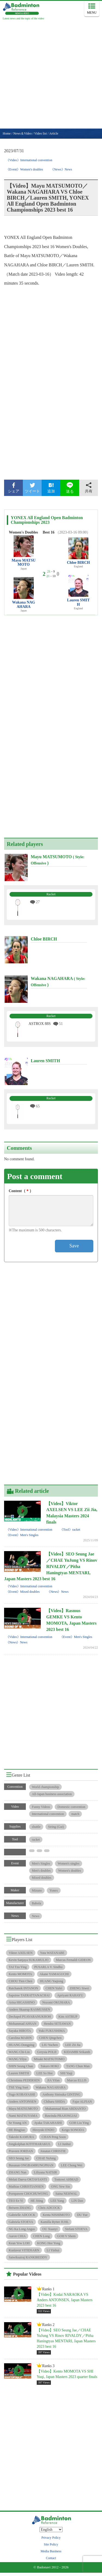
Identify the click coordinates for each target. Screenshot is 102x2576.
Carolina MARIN (20, 2038)
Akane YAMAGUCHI (54, 1974)
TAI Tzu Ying (18, 1967)
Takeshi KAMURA (21, 2137)
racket (36, 1839)
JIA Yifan (53, 2080)
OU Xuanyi (50, 2229)
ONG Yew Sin (60, 2186)
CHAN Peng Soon (54, 2137)
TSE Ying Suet (18, 2087)
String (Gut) (56, 1827)
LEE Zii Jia (72, 2045)
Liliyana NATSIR (45, 2172)
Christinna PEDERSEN (24, 2080)
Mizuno (37, 1890)
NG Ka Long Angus (22, 2229)
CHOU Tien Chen (20, 1981)
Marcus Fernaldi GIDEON (73, 1960)
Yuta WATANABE (52, 1953)
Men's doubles (41, 1870)
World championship (45, 1787)
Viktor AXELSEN (21, 1953)
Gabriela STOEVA (21, 2222)
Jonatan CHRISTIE (53, 2151)
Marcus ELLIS (77, 2080)
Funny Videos (41, 1807)
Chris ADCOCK (49, 2208)
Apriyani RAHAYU (70, 1995)
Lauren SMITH (78, 602)
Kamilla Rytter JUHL (55, 2222)
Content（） (21, 1191)
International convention (48, 1814)
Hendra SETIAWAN (57, 2024)
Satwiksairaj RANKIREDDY (28, 2257)
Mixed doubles (41, 1878)
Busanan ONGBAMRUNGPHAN (31, 2165)
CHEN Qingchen (50, 2038)
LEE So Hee (44, 2073)
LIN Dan (77, 2201)
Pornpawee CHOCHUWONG (28, 2194)
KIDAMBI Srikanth (77, 2052)
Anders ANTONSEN (22, 2101)
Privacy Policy (50, 2538)
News (35, 1916)
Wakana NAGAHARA (23, 604)
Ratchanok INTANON (23, 1988)
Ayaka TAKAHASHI (48, 2123)
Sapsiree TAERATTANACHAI (29, 1995)
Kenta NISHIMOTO (56, 2215)
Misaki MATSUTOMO (49, 2059)
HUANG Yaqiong (51, 1981)
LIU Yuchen (50, 2045)
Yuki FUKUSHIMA (52, 2031)
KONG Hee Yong (48, 2243)
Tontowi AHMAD (66, 2179)
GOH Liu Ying (79, 2123)
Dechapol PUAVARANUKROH (30, 2016)
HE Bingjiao (17, 2130)
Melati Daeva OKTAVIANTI (28, 2179)
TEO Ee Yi (16, 2201)
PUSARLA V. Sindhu (48, 1967)
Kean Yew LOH (19, 2243)
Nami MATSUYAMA (23, 2116)
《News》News (61, 169)
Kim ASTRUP (68, 2016)
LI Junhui (64, 2144)
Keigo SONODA (73, 2130)
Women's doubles (69, 1870)
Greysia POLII (47, 2052)
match (75, 1814)
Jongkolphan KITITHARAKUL (30, 2144)
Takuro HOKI (50, 2066)
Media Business (51, 2551)
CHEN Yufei (54, 1988)
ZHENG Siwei (79, 1988)
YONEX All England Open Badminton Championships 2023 (47, 520)
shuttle (36, 1827)
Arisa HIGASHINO (22, 2002)
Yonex (54, 1890)
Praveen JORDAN (21, 2151)
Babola (36, 1903)
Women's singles (68, 1863)
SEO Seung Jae (19, 2158)
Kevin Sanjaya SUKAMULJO (28, 1960)
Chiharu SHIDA (54, 2101)
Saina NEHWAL (66, 2194)
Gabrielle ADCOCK (22, 2215)
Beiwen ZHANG (20, 2208)
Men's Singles (41, 1863)
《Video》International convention (29, 160)
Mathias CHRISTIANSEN (26, 2186)
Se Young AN (18, 2123)
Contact (51, 2558)
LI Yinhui (53, 2250)
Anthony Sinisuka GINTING (61, 2094)
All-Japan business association (52, 1794)
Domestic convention (71, 1807)
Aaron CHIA (17, 2236)
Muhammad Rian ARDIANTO (65, 2109)
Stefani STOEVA (76, 2229)
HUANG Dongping (21, 2045)
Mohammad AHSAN (22, 2024)
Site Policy (51, 2544)
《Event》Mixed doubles (23, 1592)
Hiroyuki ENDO (43, 2130)
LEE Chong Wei (71, 2165)
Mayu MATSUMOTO (24, 562)
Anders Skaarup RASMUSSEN (29, 2009)
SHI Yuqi (66, 2073)
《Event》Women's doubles (24, 169)
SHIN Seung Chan (21, 2066)
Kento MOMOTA (20, 1974)
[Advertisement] (51, 75)
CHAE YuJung (46, 2158)
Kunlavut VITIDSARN (24, 2250)
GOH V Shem (66, 2236)
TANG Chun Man (77, 2066)
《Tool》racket (70, 1529)
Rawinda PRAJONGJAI (61, 2116)
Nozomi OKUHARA (56, 2002)
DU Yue (82, 2215)
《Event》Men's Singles (22, 1535)
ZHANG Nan (17, 2172)
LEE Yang (57, 2201)
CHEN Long (41, 2236)
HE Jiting (36, 2201)
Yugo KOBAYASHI (22, 2094)
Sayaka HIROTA (20, 2031)
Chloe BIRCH (78, 563)
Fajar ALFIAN (82, 2101)
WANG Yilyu (17, 2059)
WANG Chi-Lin (19, 2052)
